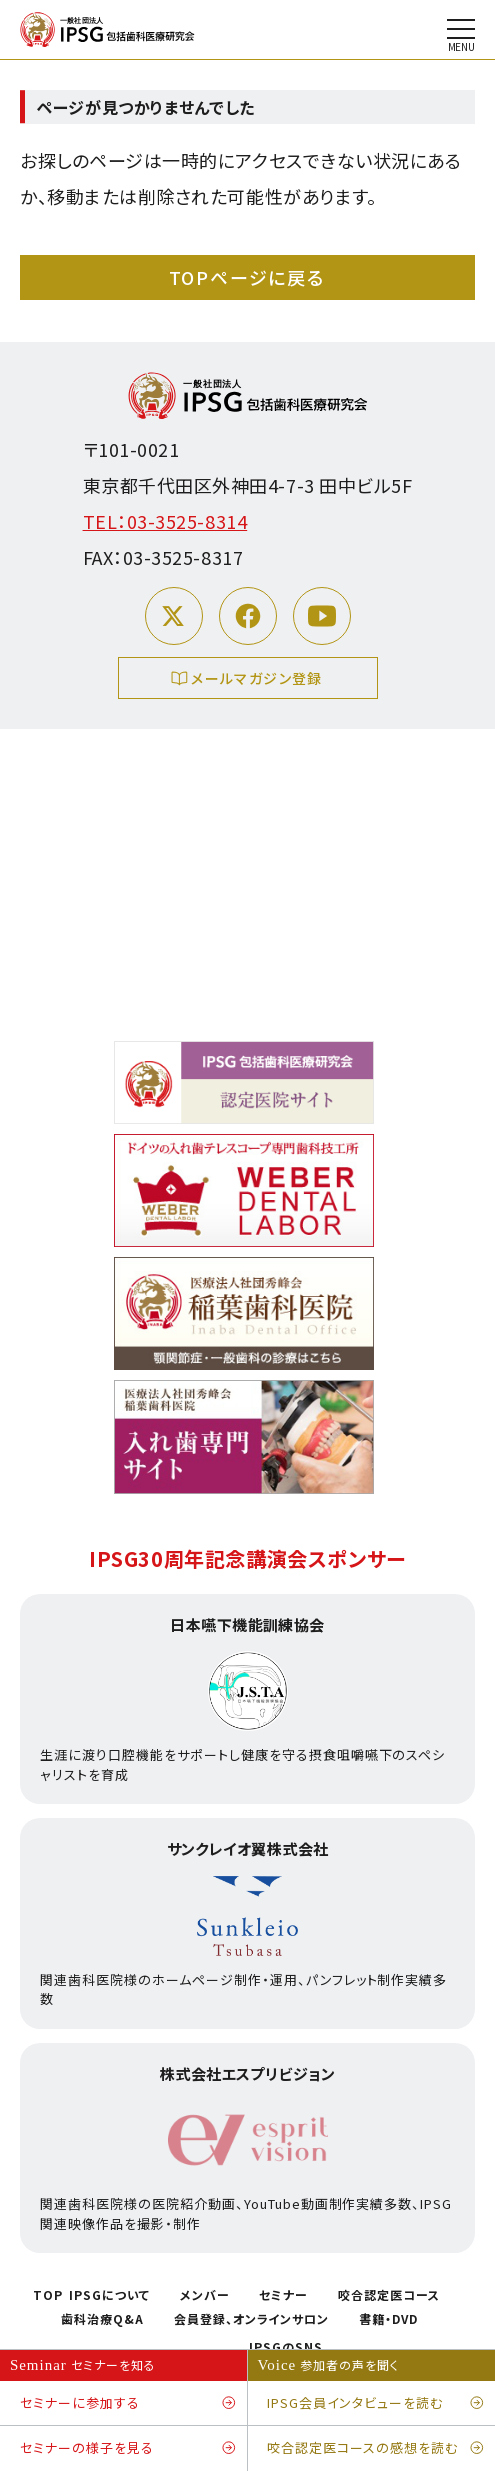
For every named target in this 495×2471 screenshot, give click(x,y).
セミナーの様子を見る (128, 2448)
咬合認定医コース (389, 2295)
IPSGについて (109, 2295)
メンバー (205, 2295)
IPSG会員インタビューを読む (376, 2403)
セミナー (283, 2295)
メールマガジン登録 (247, 680)
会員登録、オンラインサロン (252, 2319)
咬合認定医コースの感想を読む (376, 2448)
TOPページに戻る (247, 277)
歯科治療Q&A (102, 2319)
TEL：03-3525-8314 (165, 521)
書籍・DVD (388, 2319)
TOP (48, 2295)
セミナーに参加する (128, 2403)
